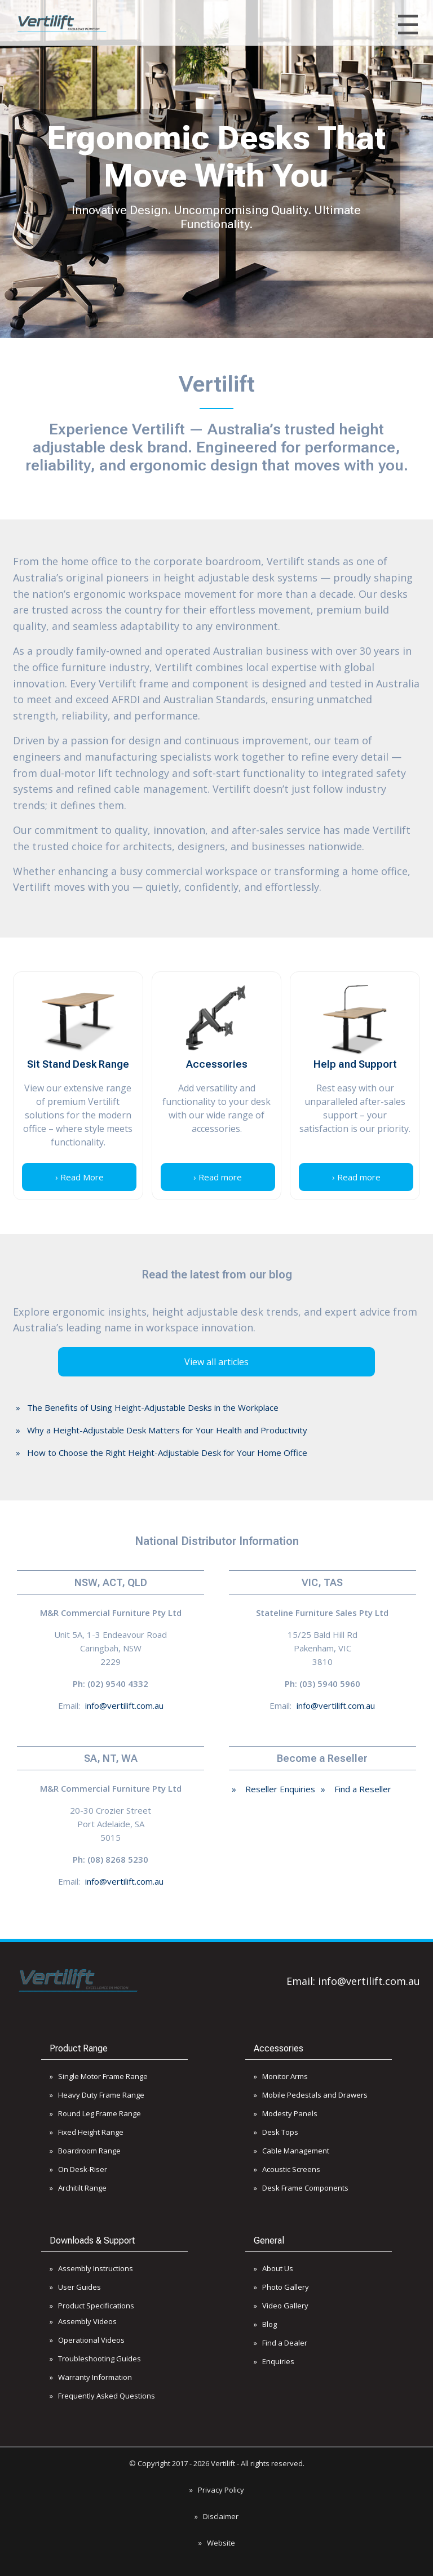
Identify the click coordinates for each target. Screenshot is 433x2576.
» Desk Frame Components (301, 2188)
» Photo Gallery (281, 2287)
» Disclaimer (216, 2516)
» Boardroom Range (85, 2151)
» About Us (273, 2268)
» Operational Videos (87, 2340)
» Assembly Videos (83, 2321)
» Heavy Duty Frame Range (97, 2095)
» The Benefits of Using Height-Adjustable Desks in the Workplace (147, 1407)
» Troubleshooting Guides (95, 2358)
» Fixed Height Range (86, 2132)
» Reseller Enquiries (273, 1789)
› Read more (217, 1177)
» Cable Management (291, 2151)
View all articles (216, 1362)
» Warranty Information (91, 2377)
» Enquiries (274, 2361)
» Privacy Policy (216, 2490)
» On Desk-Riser (78, 2169)
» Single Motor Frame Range (99, 2076)
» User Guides (75, 2287)
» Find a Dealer (280, 2343)
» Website (216, 2543)
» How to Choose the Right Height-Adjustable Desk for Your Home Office (161, 1452)
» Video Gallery (281, 2305)
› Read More (79, 1177)
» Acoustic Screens (287, 2169)
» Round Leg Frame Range (95, 2113)
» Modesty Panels (285, 2113)
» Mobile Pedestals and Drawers (311, 2095)
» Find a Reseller (356, 1789)
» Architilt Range (78, 2188)
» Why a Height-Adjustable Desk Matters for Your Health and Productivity (161, 1430)
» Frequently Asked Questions (102, 2396)
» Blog (265, 2324)
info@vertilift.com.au (124, 1705)
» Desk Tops (276, 2132)
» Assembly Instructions (91, 2268)
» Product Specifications (92, 2305)
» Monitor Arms (281, 2076)
